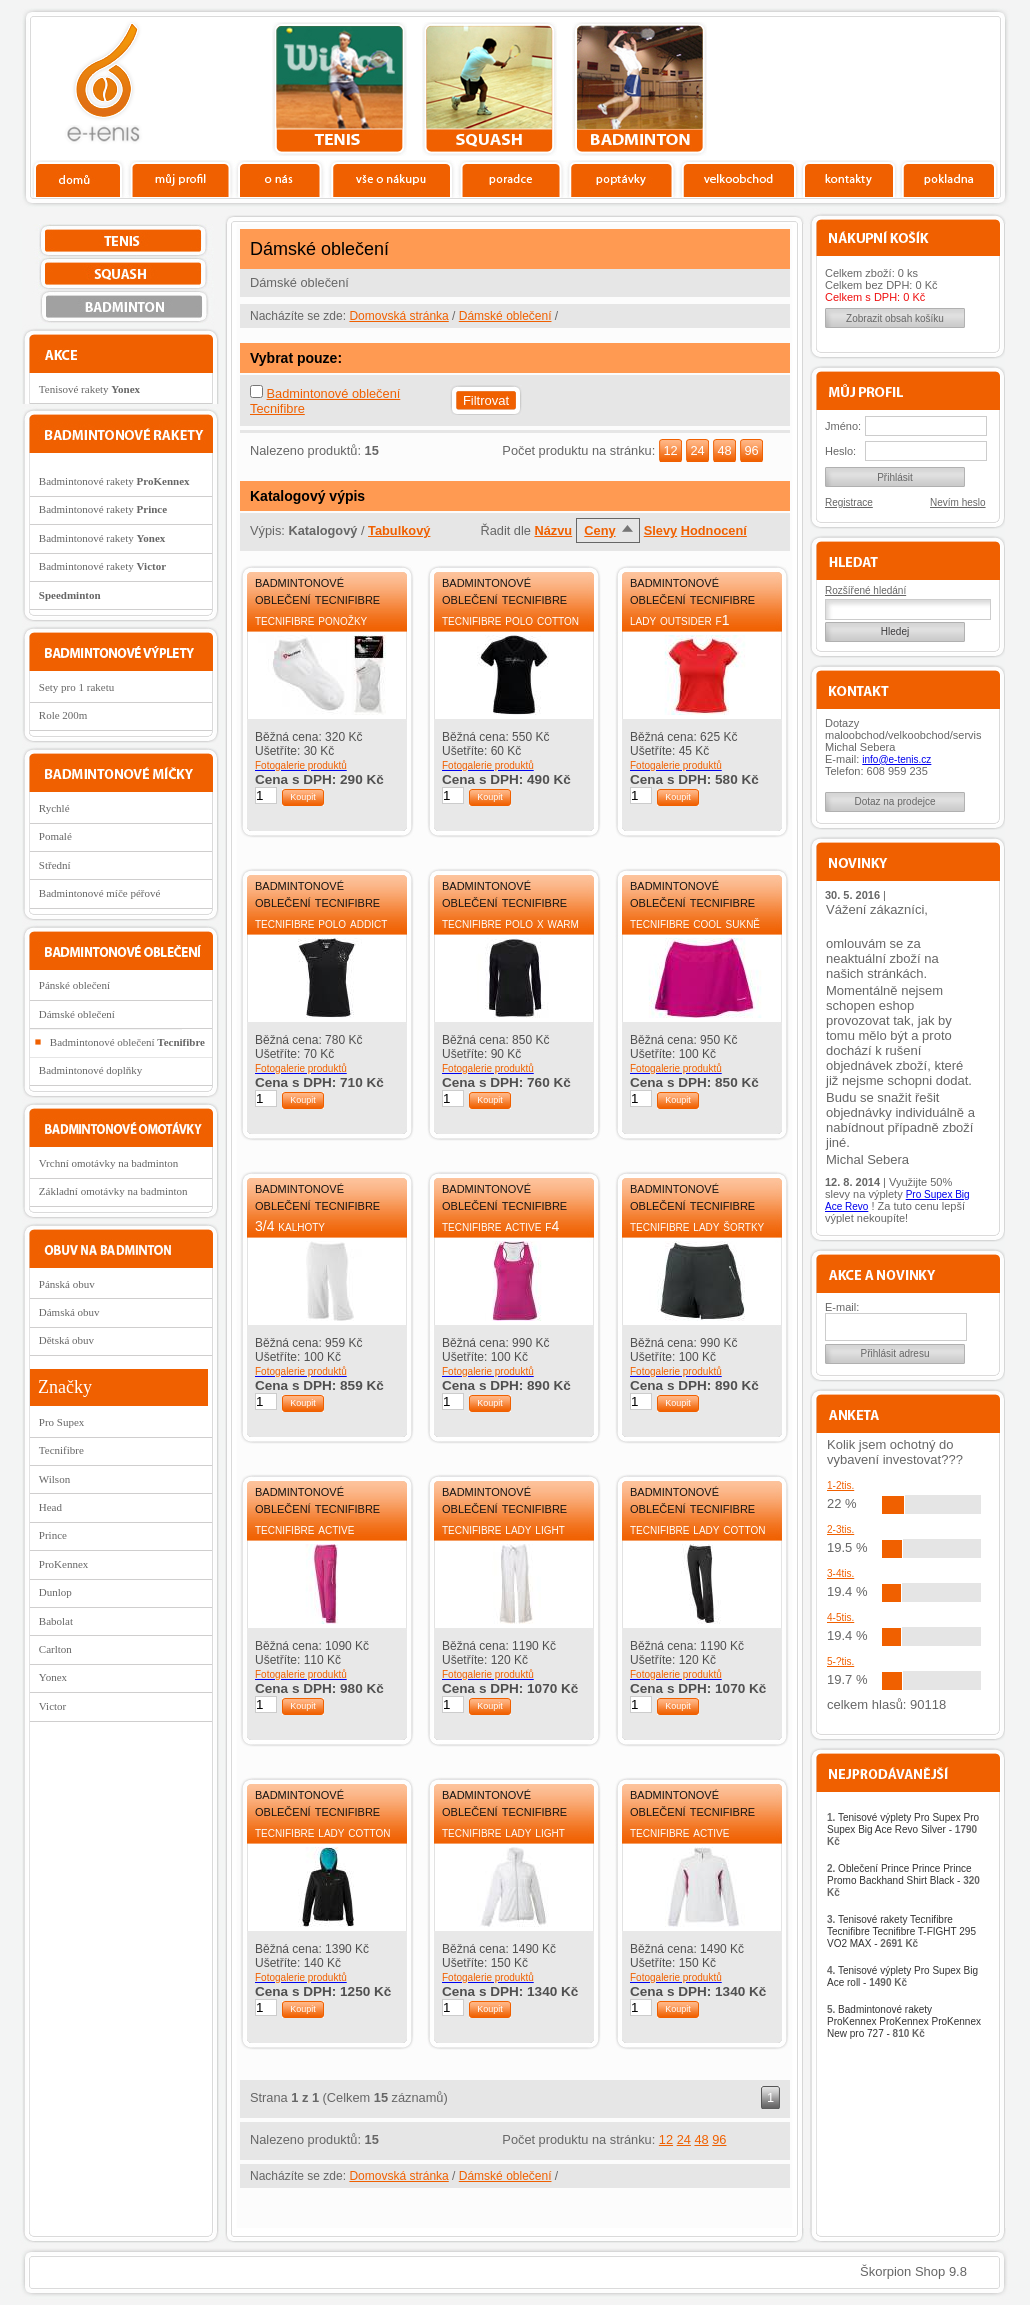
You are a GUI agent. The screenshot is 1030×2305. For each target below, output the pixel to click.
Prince (53, 1535)
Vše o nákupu (391, 179)
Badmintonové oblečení (127, 1042)
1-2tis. (840, 1485)
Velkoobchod (739, 179)
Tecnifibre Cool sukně (695, 923)
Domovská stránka (398, 316)
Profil (180, 179)
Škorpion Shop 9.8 (913, 2271)
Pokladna (948, 179)
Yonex (53, 1677)
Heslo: (840, 451)
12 (670, 450)
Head (50, 1507)
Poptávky (621, 179)
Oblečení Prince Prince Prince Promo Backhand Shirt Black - (903, 1880)
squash (489, 89)
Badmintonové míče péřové (100, 893)
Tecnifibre (61, 1450)
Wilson (54, 1479)
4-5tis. (840, 1617)
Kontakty (849, 179)
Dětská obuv (66, 1340)
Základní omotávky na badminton (113, 1191)
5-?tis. (840, 1661)
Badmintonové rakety (114, 481)
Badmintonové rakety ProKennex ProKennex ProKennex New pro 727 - (904, 2021)
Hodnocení (714, 530)
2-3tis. (840, 1529)
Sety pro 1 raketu (76, 687)
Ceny (599, 530)
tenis (339, 89)
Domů (79, 179)
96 (751, 450)
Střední (55, 865)
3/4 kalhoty (290, 1226)
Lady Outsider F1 (679, 620)
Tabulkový (399, 530)
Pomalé (55, 836)
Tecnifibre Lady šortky (697, 1226)
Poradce (510, 179)
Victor (52, 1706)
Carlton (55, 1649)
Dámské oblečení (505, 316)
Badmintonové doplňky (91, 1070)
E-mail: (842, 1307)
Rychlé (54, 808)
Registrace (849, 502)
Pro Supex (62, 1422)
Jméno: (843, 426)
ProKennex (64, 1564)
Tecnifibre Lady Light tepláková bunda (503, 1840)
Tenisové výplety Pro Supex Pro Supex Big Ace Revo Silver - (903, 1829)
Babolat (56, 1621)
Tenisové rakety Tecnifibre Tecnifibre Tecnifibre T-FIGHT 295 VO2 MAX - (901, 1931)
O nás (280, 179)
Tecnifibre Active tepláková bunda (679, 1840)
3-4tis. (840, 1573)
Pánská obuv (67, 1284)
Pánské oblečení (74, 985)
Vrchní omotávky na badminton (109, 1163)
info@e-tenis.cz (896, 759)
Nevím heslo (958, 502)
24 (697, 450)
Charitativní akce (897, 86)
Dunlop (55, 1592)
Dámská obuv (69, 1312)
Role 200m (63, 715)
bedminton (639, 89)
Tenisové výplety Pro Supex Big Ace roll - (902, 1976)
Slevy (660, 530)
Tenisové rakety (89, 389)
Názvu (553, 530)
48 (724, 450)
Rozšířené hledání (865, 590)
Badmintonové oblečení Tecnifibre (317, 590)
